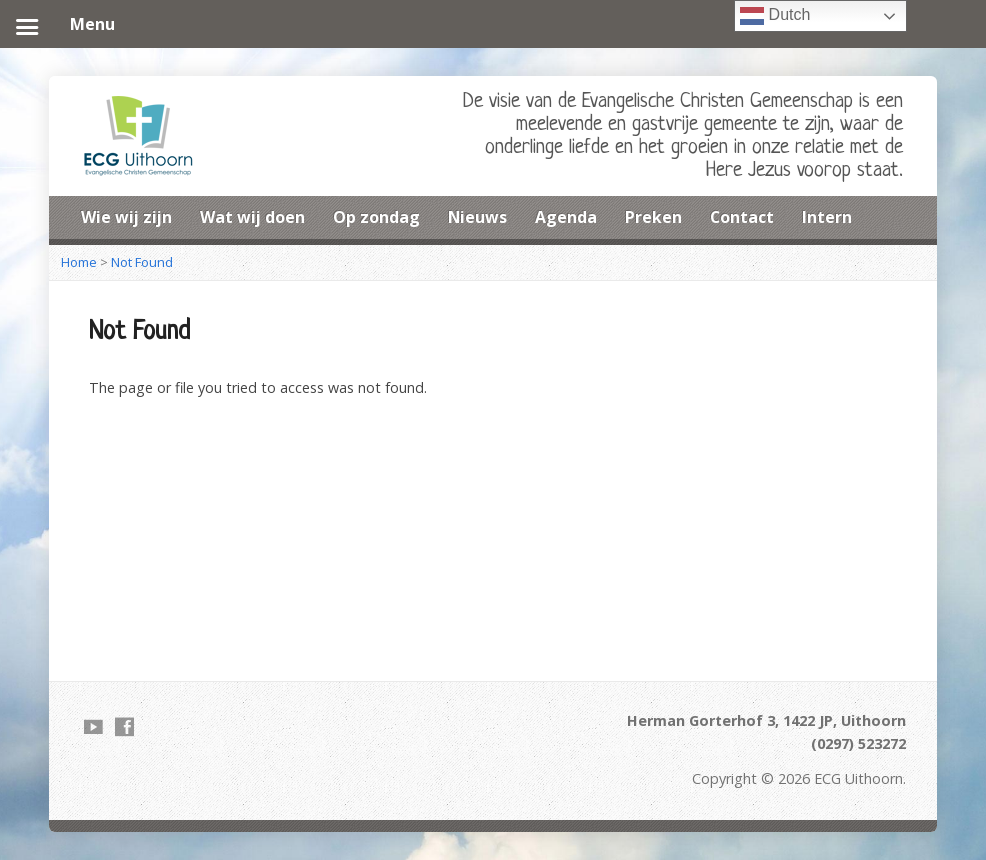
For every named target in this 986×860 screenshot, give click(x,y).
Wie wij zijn (126, 217)
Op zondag (376, 217)
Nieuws (477, 217)
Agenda (566, 217)
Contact (742, 217)
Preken (653, 217)
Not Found (142, 262)
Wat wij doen (252, 217)
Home (79, 262)
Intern (827, 217)
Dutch (775, 16)
